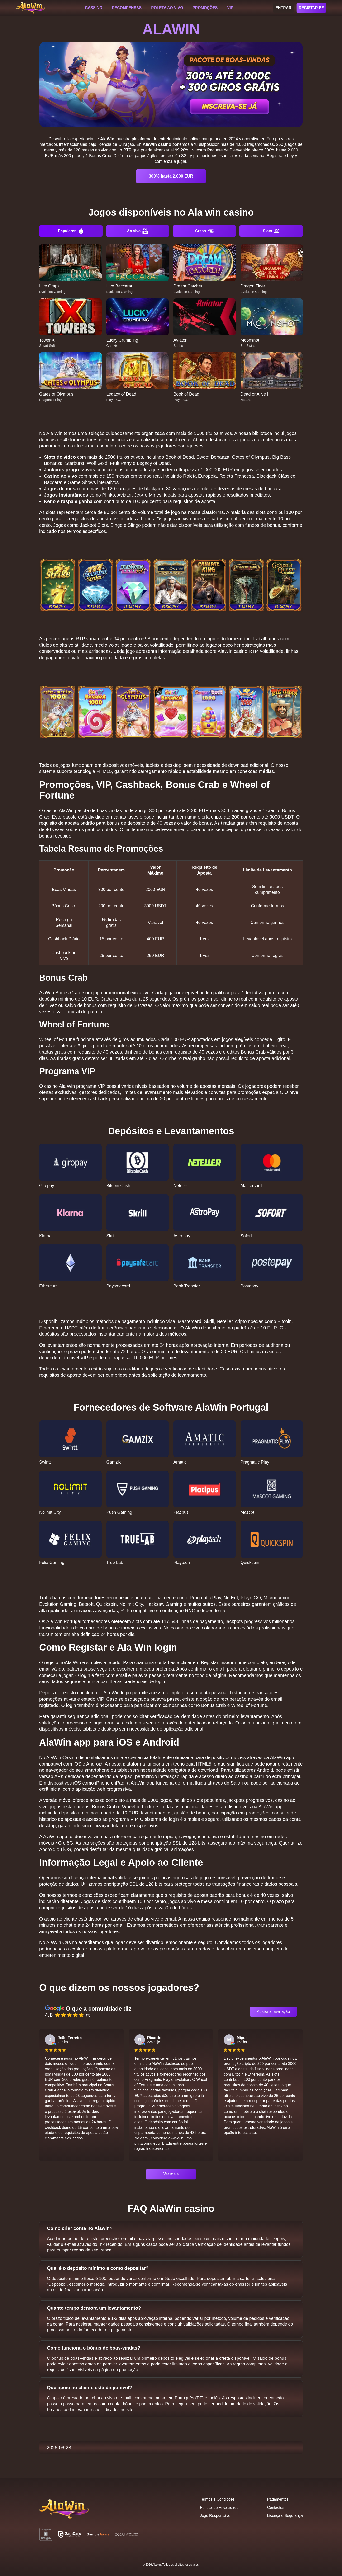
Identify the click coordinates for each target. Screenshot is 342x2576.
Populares (71, 231)
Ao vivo (137, 231)
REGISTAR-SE (311, 7)
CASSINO (93, 8)
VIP (230, 8)
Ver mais (170, 2174)
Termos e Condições (217, 2499)
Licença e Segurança (285, 2516)
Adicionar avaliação (273, 2012)
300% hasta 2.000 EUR (171, 176)
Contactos (275, 2507)
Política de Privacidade (219, 2507)
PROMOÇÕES (205, 8)
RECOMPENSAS (127, 8)
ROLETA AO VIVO (167, 8)
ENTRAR (283, 8)
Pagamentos (278, 2499)
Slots (271, 231)
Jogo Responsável (215, 2516)
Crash (204, 231)
